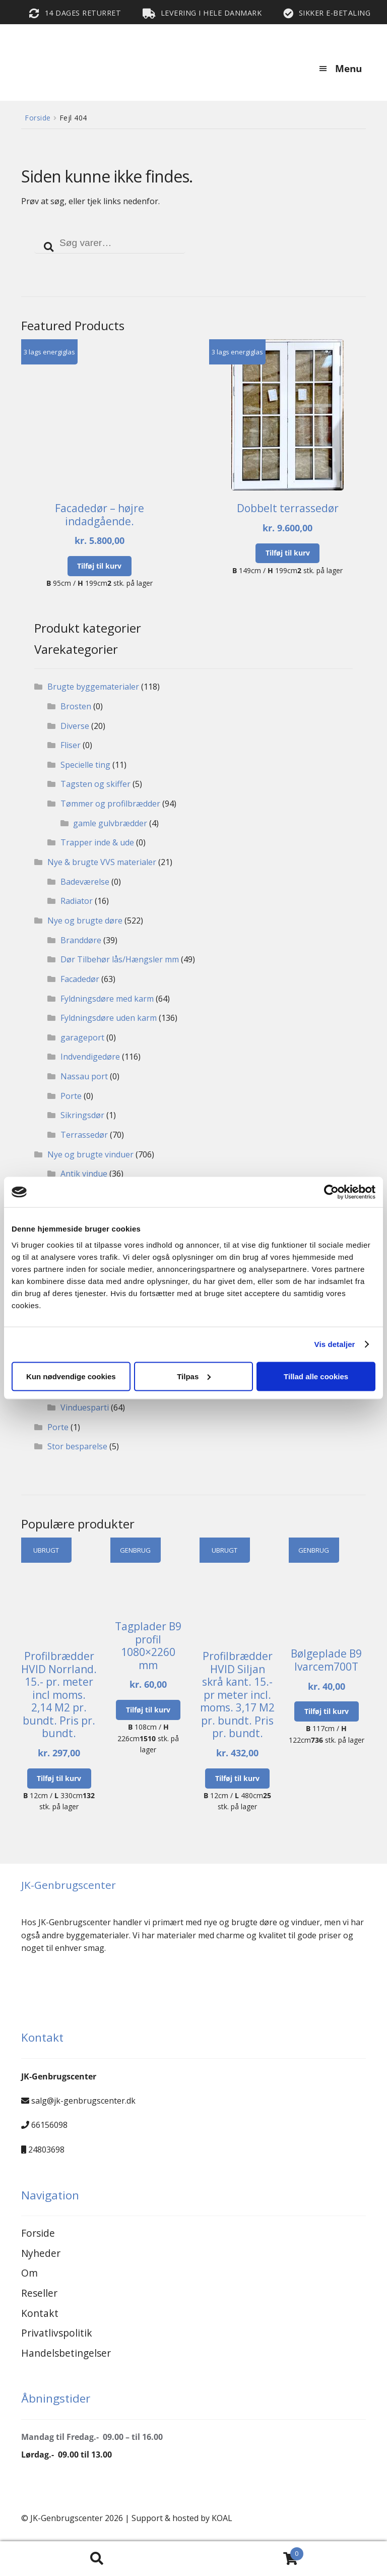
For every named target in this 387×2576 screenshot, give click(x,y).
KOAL (222, 2518)
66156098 (49, 2124)
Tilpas (194, 1376)
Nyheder (40, 2253)
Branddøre (80, 940)
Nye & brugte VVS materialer (101, 862)
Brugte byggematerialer (93, 686)
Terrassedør (84, 1134)
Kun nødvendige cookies (71, 1376)
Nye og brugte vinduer (90, 1154)
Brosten (75, 706)
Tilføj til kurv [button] (99, 566)
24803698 (46, 2149)
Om (29, 2273)
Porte (71, 1095)
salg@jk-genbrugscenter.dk (83, 2100)
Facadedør (79, 979)
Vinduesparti (84, 1407)
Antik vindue (83, 1173)
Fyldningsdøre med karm (107, 998)
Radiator (76, 900)
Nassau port (84, 1076)
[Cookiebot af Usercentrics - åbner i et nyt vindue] (331, 1192)
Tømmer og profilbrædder (110, 803)
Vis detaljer (334, 1344)
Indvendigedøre (90, 1056)
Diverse (74, 725)
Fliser (70, 745)
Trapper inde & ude (97, 842)
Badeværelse (84, 881)
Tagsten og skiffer (95, 783)
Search (97, 2559)
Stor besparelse (77, 1446)
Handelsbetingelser (66, 2353)
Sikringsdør (82, 1115)
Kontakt (39, 2313)
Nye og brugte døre (84, 920)
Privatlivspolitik (56, 2333)
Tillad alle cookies (316, 1376)
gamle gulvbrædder (110, 823)
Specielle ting (85, 764)
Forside (38, 117)
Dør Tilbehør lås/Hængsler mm (119, 959)
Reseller (39, 2293)
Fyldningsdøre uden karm (108, 1017)
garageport (82, 1037)
